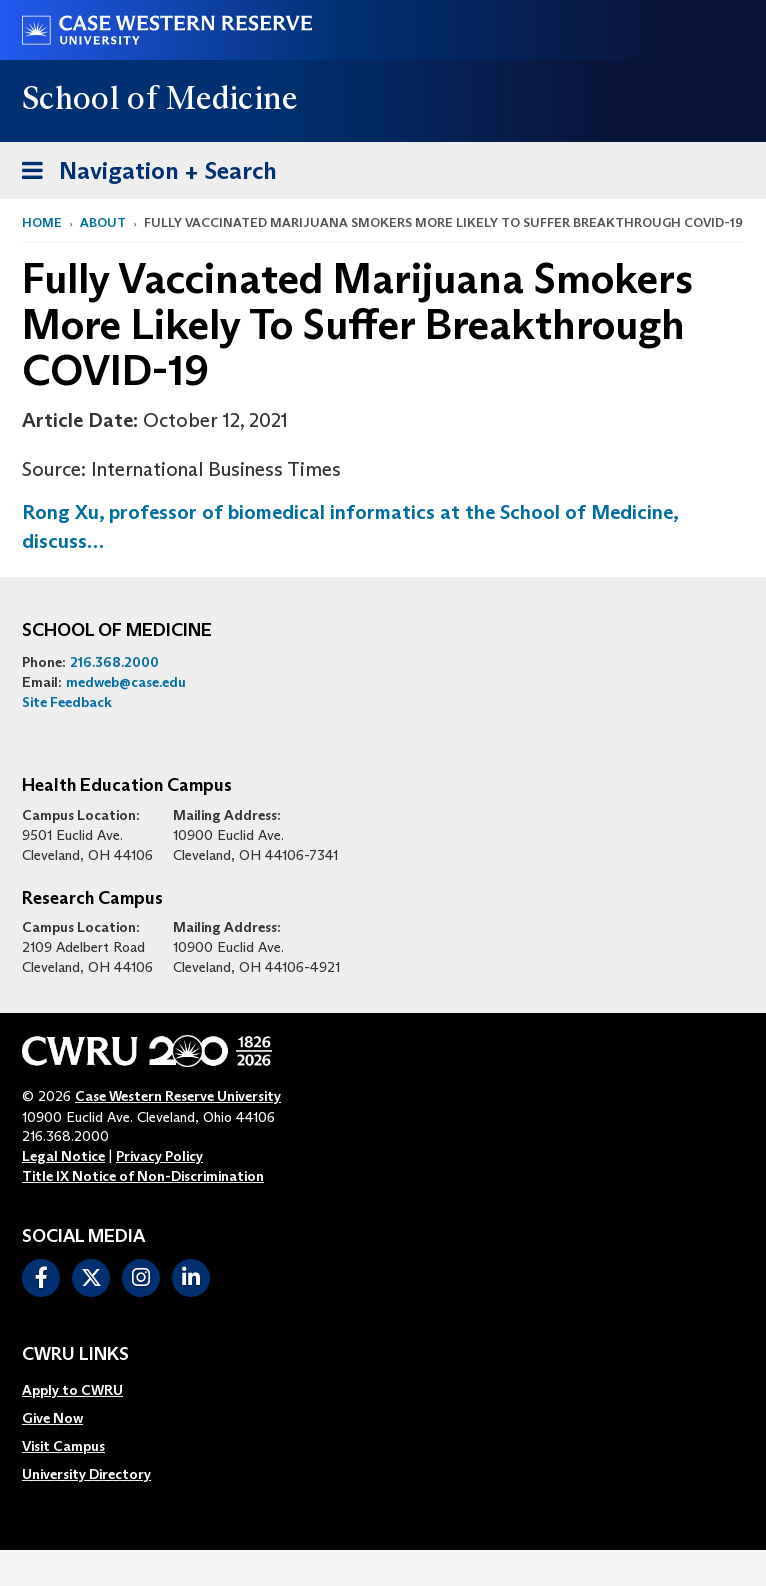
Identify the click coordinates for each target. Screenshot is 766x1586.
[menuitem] (86, 1390)
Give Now (52, 1418)
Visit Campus (63, 1446)
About (103, 222)
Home (42, 222)
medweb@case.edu (126, 682)
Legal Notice (63, 1156)
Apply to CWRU (72, 1390)
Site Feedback (67, 702)
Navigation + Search (143, 167)
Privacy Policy (159, 1156)
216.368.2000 (114, 662)
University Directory (86, 1474)
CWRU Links (75, 1355)
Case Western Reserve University (178, 1096)
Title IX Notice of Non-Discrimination (143, 1176)
